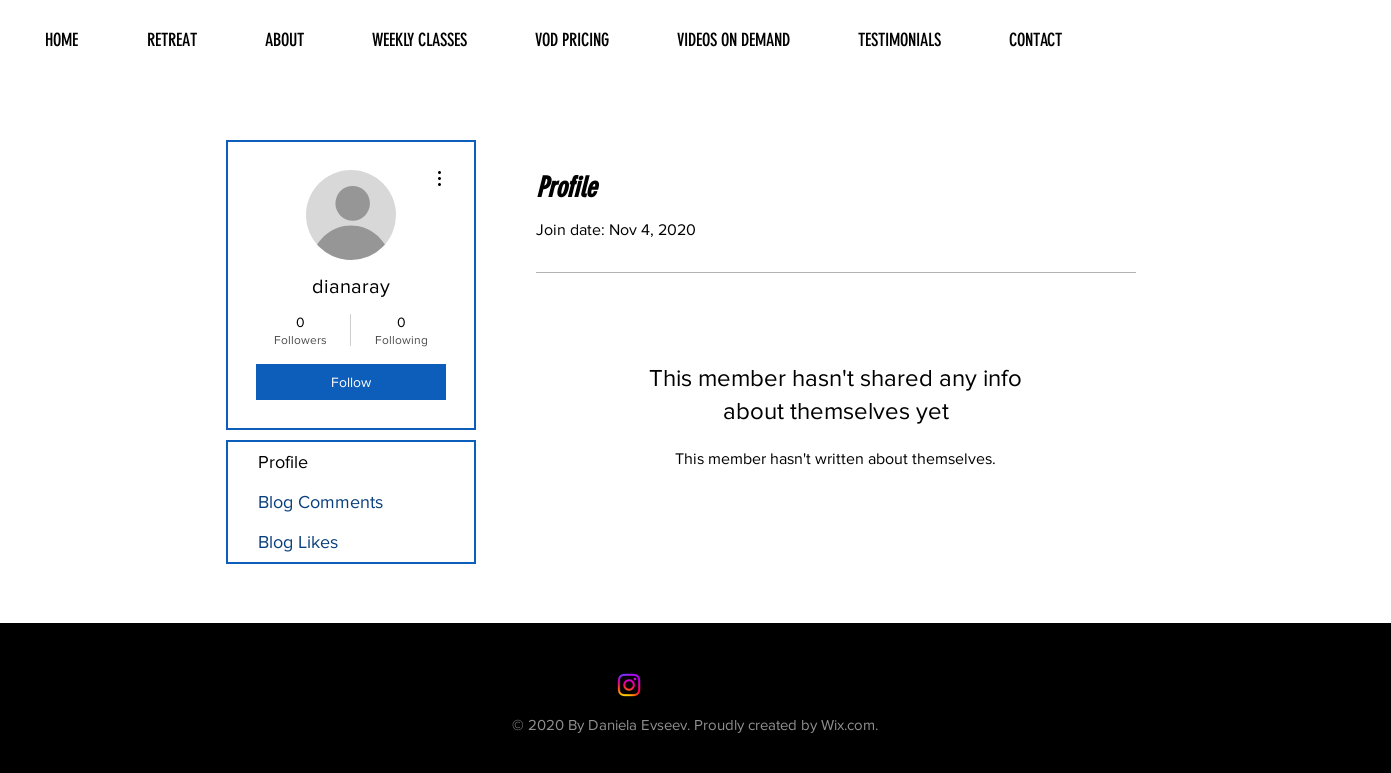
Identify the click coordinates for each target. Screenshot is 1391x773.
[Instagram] (629, 685)
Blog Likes (298, 542)
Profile (283, 462)
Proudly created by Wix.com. (786, 724)
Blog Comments (320, 502)
